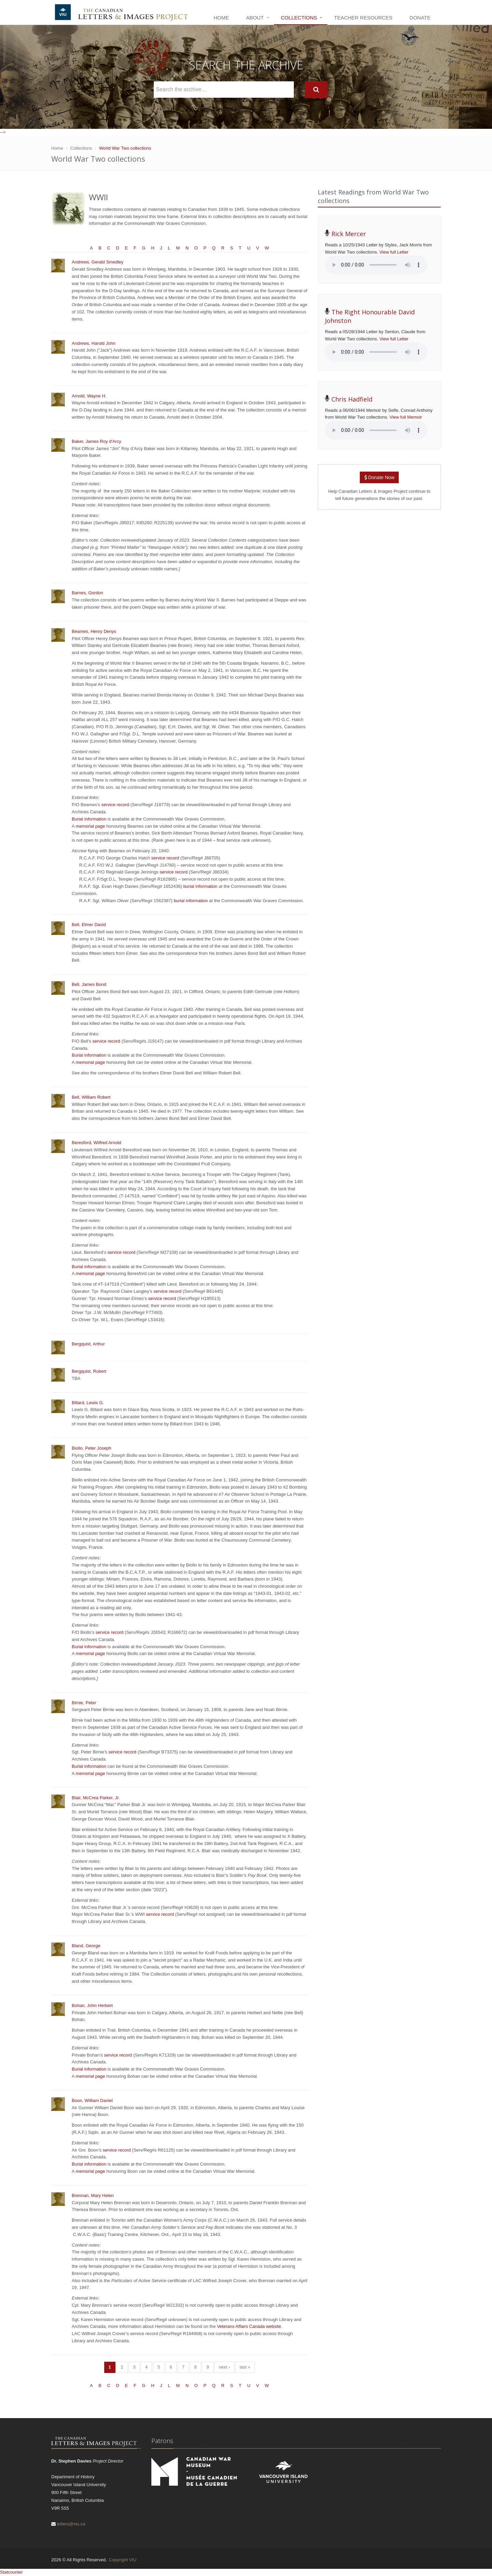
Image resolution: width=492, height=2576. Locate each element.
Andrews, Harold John (93, 343)
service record (115, 804)
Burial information (89, 819)
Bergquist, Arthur (88, 1343)
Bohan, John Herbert (92, 2005)
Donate (420, 18)
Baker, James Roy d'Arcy (96, 441)
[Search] (316, 89)
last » (245, 2367)
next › (224, 2367)
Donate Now (379, 477)
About (255, 18)
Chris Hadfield (351, 399)
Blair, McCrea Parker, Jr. (96, 1797)
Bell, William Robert (91, 1097)
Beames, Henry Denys (94, 631)
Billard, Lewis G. (88, 1402)
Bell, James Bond (89, 984)
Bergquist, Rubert (89, 1371)
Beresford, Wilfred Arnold (96, 1142)
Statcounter (11, 2572)
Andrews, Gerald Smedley (97, 262)
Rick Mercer (348, 234)
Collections (299, 18)
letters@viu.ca (71, 2523)
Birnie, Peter (84, 1702)
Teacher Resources (363, 18)
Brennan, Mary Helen (93, 2195)
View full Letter (393, 252)
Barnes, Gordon (87, 592)
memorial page (90, 826)
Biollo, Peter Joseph (91, 1448)
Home (221, 18)
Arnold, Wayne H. (89, 395)
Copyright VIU (122, 2559)
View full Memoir (406, 417)
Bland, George (86, 1945)
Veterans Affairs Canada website (249, 2326)
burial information (200, 886)
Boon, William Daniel (92, 2100)
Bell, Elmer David (89, 924)
